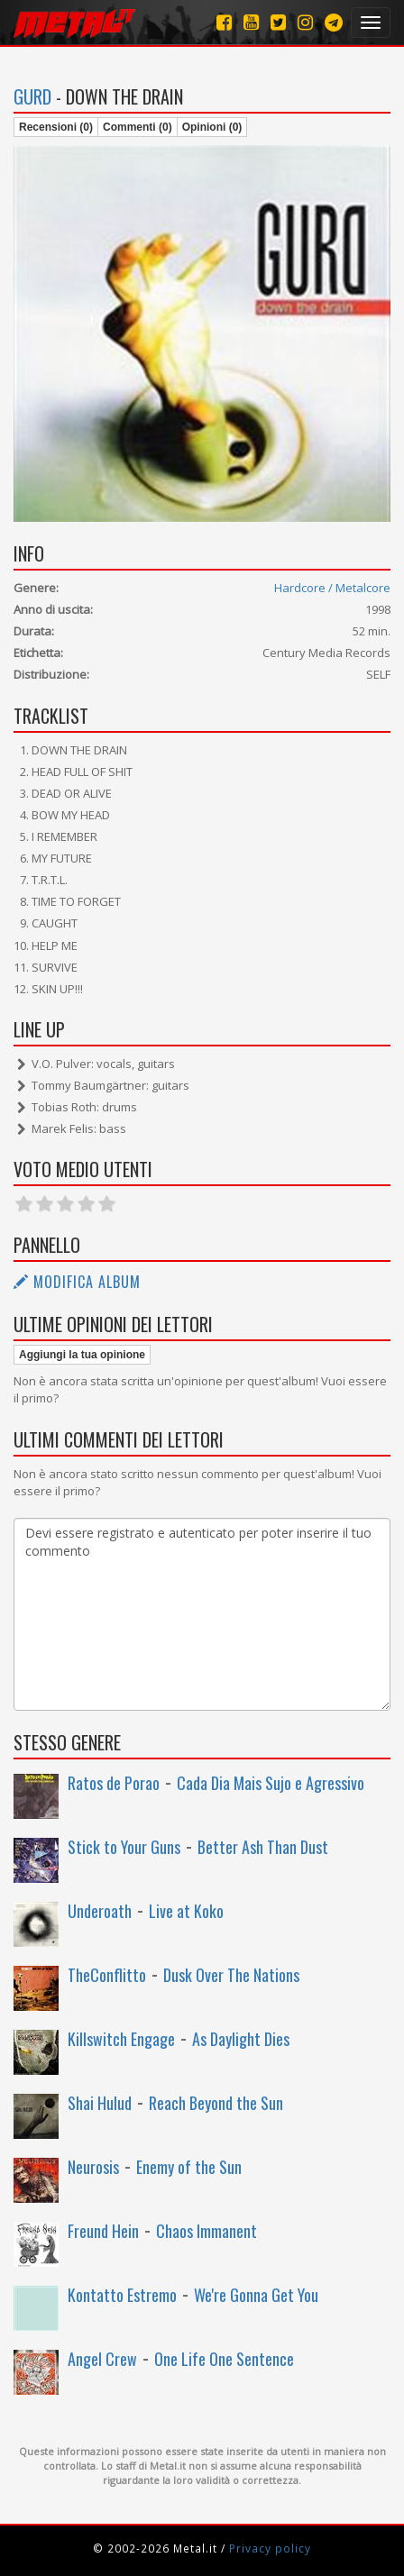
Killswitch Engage (121, 2039)
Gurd (32, 96)
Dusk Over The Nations (231, 1975)
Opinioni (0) (212, 127)
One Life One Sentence (224, 2358)
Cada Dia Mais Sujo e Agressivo (270, 1783)
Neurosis (93, 2167)
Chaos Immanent (206, 2231)
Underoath (100, 1911)
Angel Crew (102, 2358)
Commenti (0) (137, 127)
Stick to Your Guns (124, 1847)
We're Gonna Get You (256, 2295)
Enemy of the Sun (189, 2167)
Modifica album (77, 1282)
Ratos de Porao (114, 1783)
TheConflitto (107, 1975)
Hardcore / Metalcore (332, 588)
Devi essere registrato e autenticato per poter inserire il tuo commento (202, 1614)
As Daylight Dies (240, 2039)
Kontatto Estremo (122, 2295)
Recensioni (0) (56, 127)
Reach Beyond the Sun (216, 2103)
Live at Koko (186, 1911)
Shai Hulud (100, 2103)
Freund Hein (103, 2231)
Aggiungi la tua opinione (82, 1354)
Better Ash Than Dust (262, 1847)
